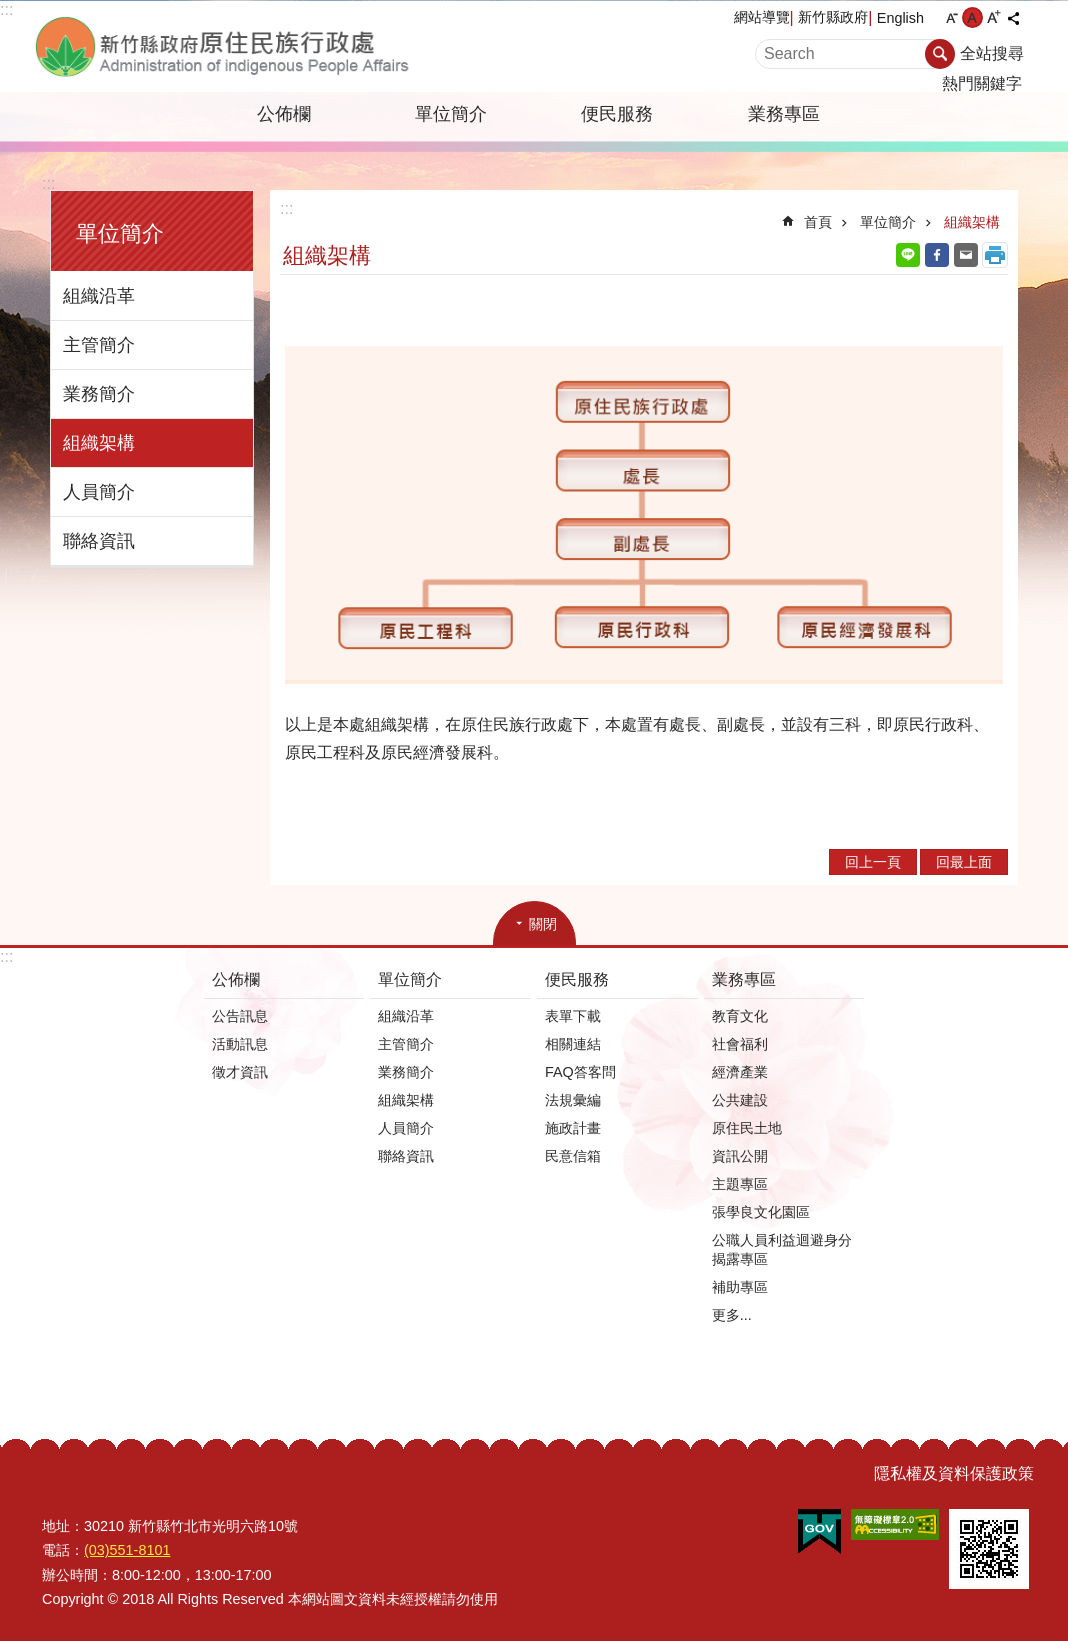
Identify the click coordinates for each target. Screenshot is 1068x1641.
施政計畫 (573, 1128)
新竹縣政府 (833, 17)
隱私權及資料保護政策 (954, 1473)
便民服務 (617, 114)
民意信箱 (573, 1156)
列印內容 (995, 255)
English (900, 18)
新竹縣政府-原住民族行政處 (259, 46)
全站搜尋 (992, 53)
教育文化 (740, 1016)
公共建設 (740, 1100)
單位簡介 (451, 114)
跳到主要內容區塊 (10, 10)
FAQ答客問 (580, 1072)
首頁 (818, 222)
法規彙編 (573, 1100)
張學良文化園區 (761, 1212)
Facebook (937, 255)
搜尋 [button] (940, 54)
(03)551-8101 (127, 1550)
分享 (1013, 18)
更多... (732, 1315)
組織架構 (99, 443)
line (908, 255)
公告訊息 (240, 1016)
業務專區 (784, 114)
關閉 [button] (543, 924)
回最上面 (964, 862)
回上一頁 (873, 862)
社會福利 (740, 1044)
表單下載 (573, 1016)
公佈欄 (284, 114)
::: (6, 9)
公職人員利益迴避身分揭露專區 (782, 1249)
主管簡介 (99, 345)
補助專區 (740, 1287)
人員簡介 (99, 492)
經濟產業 (740, 1072)
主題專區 (740, 1184)
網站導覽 (762, 17)
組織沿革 (99, 296)
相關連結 (573, 1044)
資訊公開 (740, 1156)
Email (966, 255)
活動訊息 (240, 1044)
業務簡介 (99, 394)
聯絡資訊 (99, 541)
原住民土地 (747, 1128)
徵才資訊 (240, 1072)
